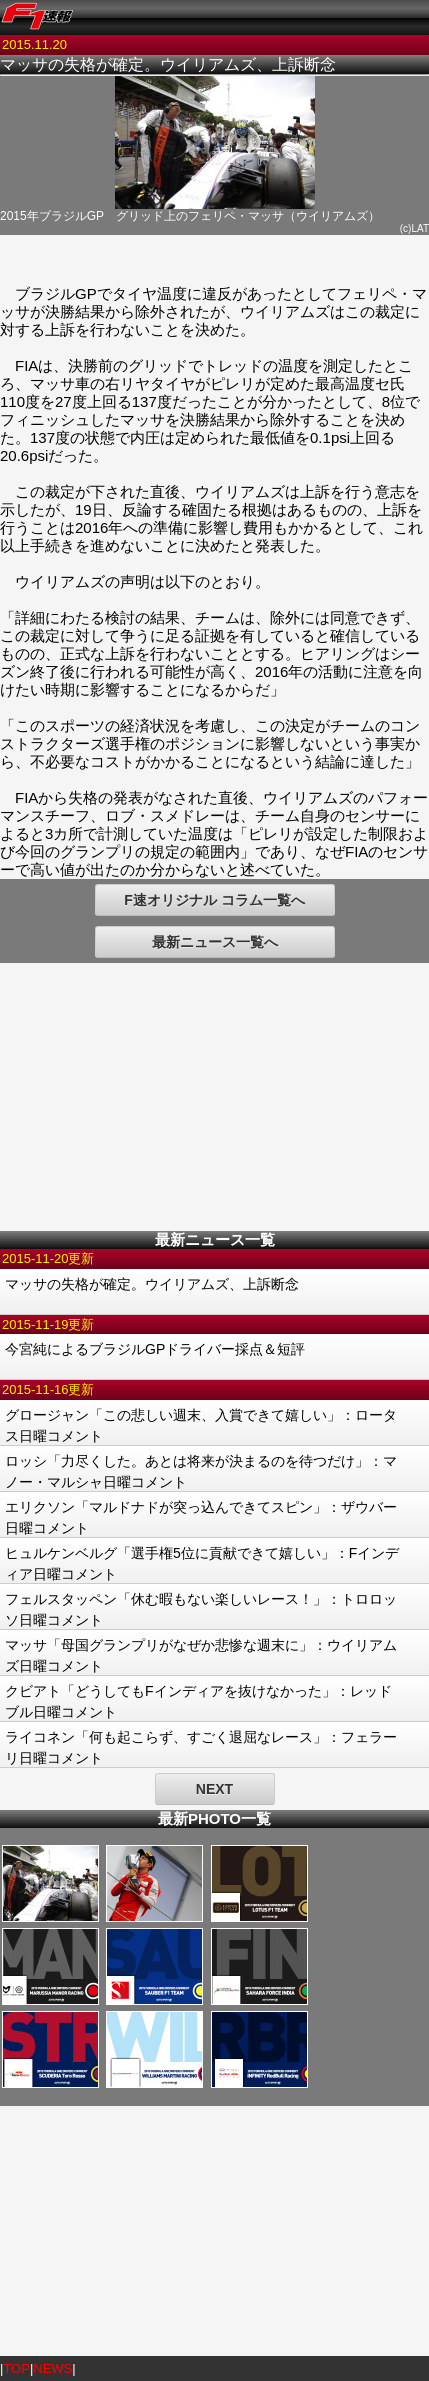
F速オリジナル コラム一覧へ (214, 900)
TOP (16, 2368)
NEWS (52, 2368)
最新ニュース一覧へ (215, 942)
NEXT (214, 1789)
